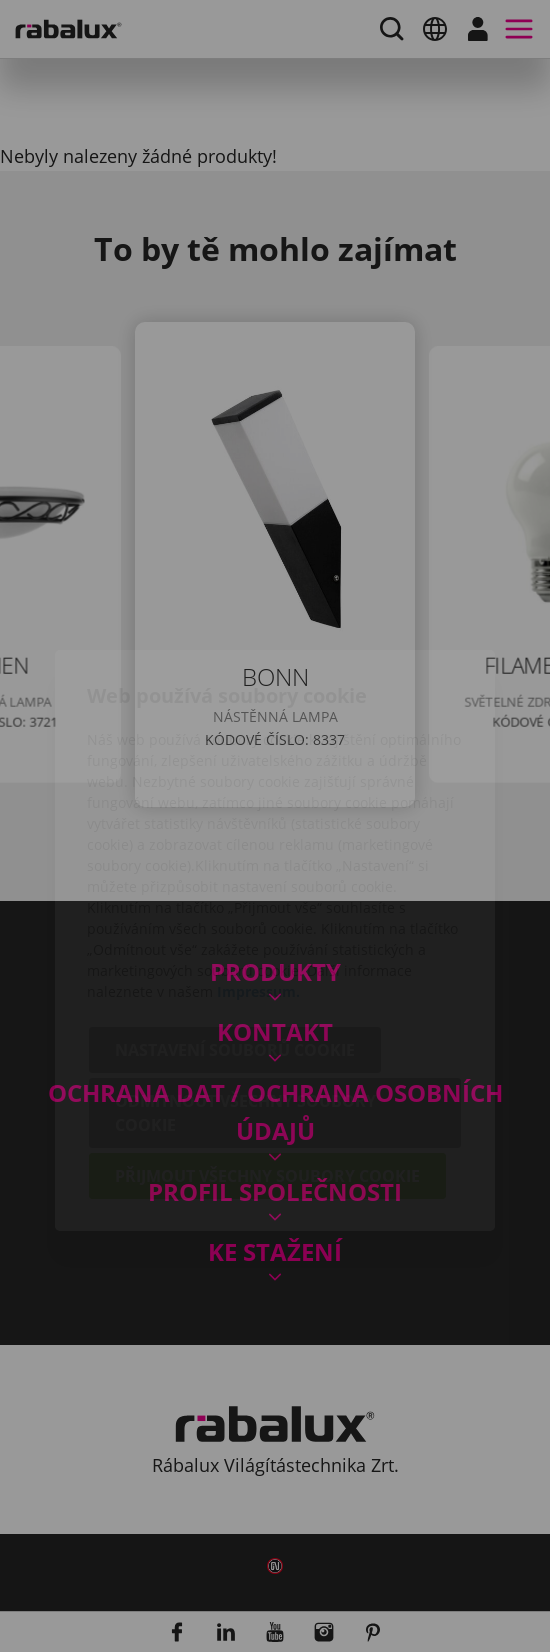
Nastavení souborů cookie (235, 936)
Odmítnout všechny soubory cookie (245, 999)
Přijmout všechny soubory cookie (267, 1062)
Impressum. (258, 877)
